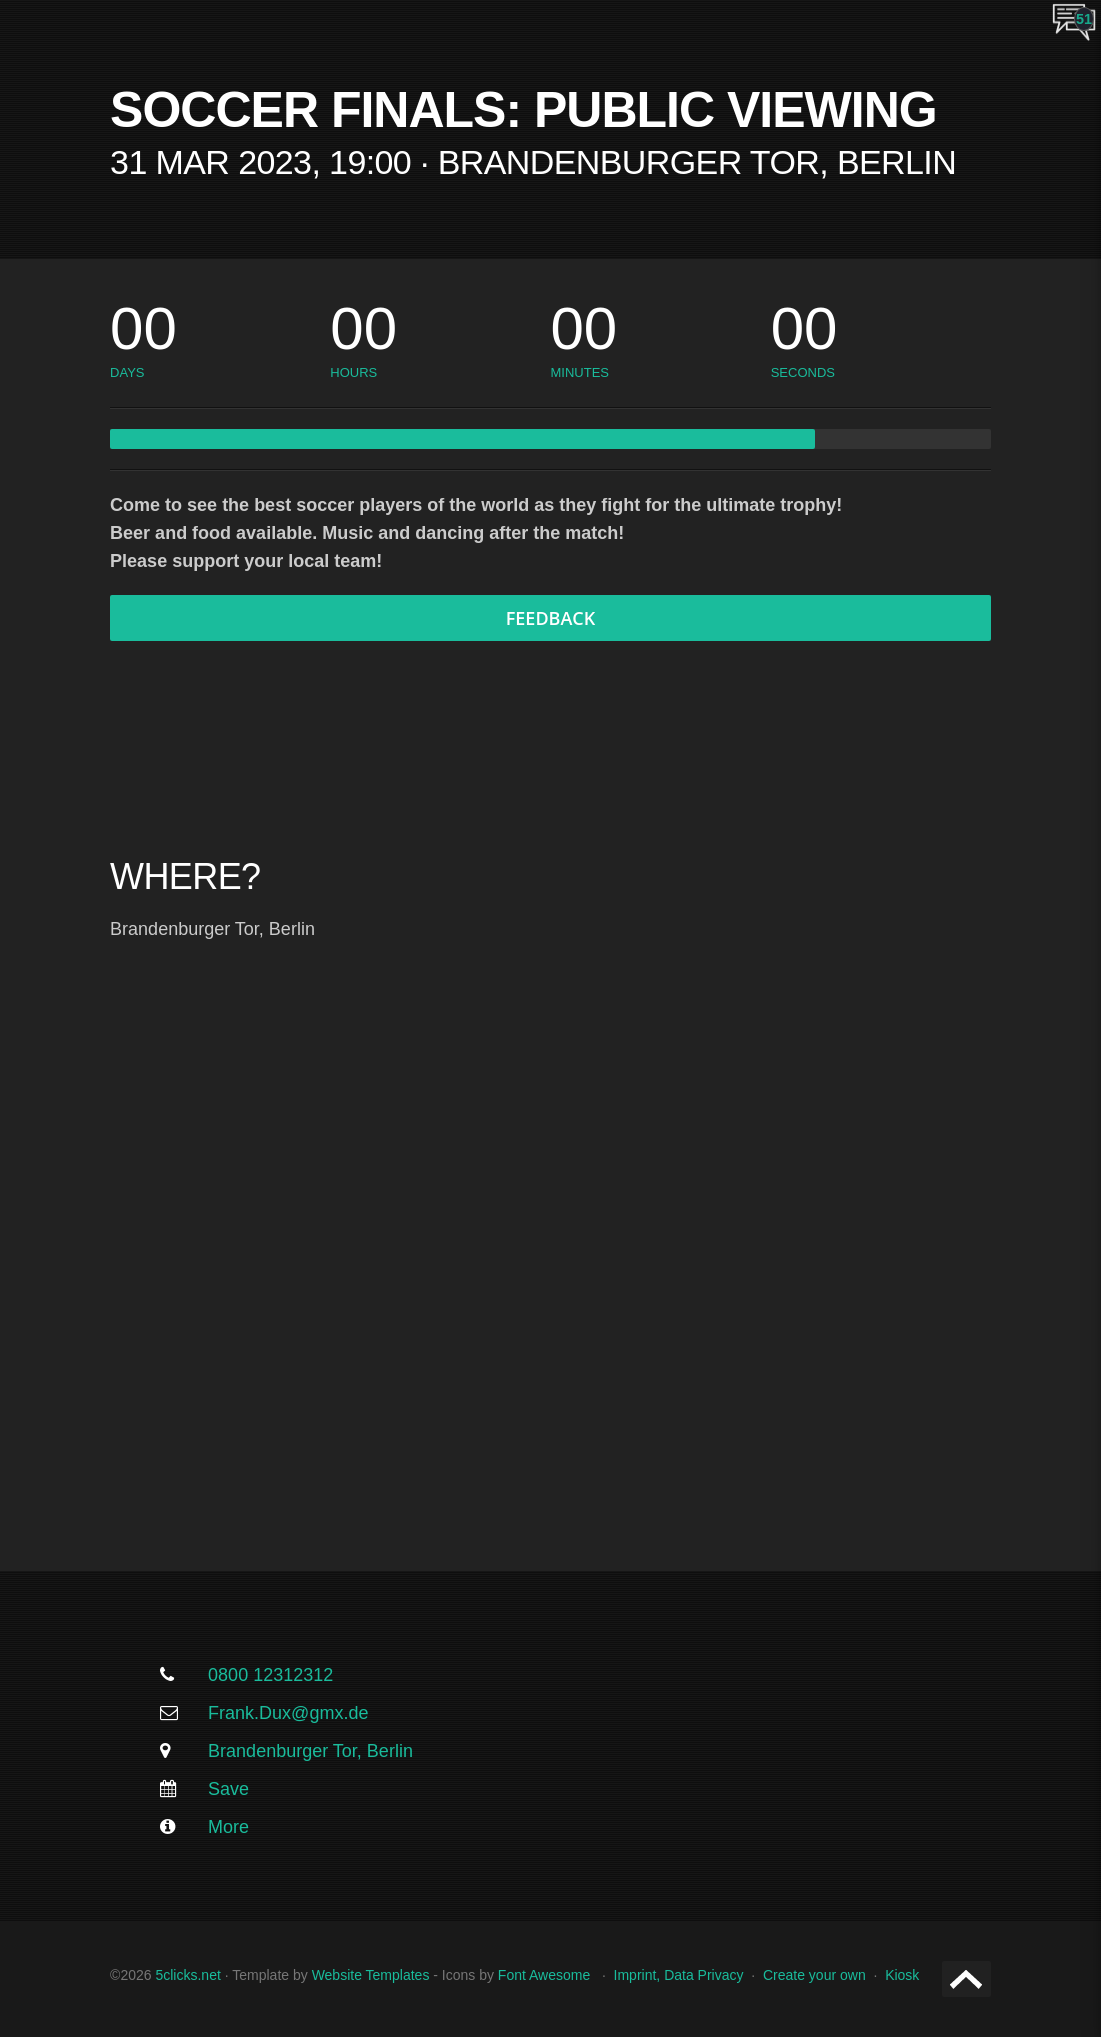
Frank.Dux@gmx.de (288, 1713)
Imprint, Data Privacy (679, 1975)
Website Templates (371, 1975)
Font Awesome (544, 1975)
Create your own (814, 1975)
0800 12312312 (270, 1675)
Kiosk (902, 1975)
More (228, 1827)
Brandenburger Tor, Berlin (310, 1751)
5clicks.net (187, 1975)
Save (228, 1789)
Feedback (551, 618)
